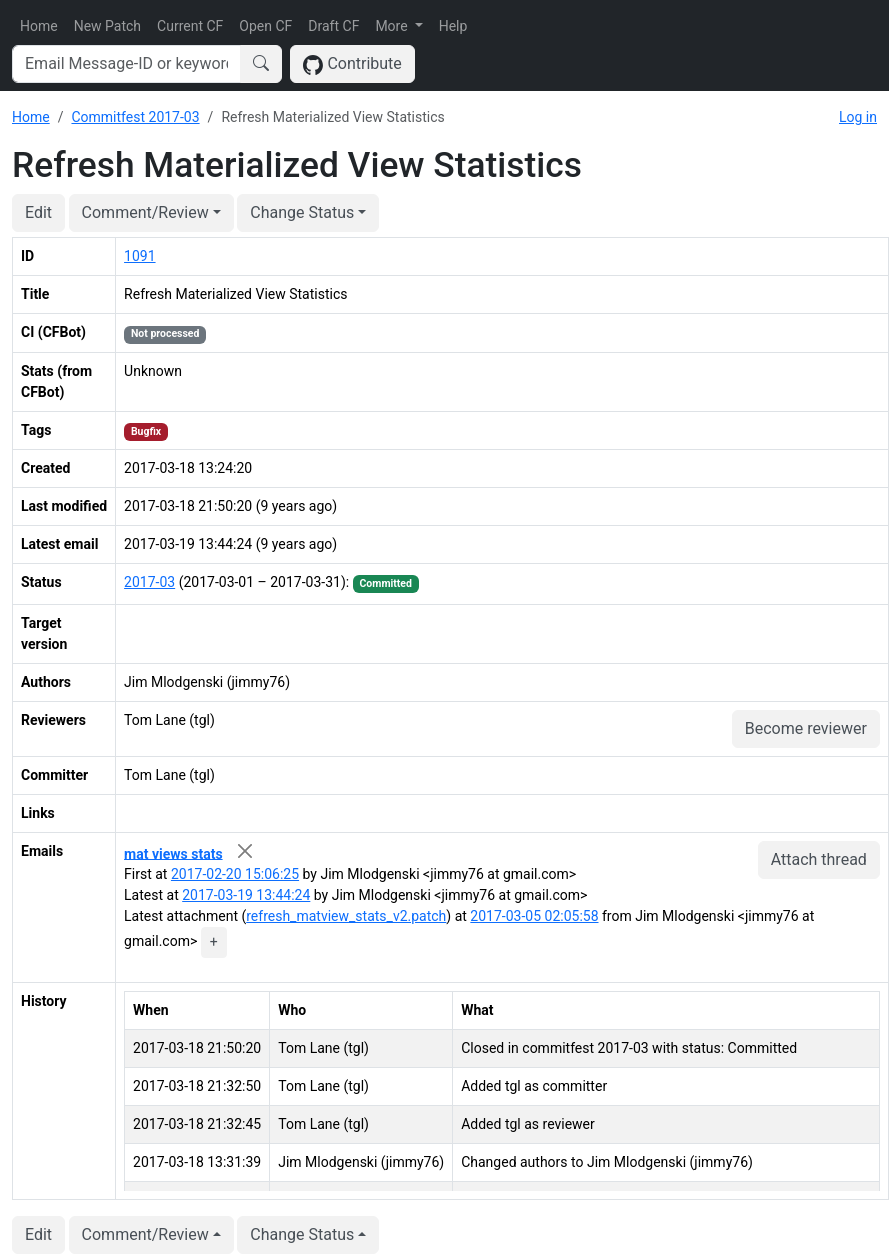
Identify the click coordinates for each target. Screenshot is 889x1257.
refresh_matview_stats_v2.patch (346, 916)
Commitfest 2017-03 (135, 117)
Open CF (265, 26)
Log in (858, 117)
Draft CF (333, 26)
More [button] (393, 26)
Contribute (352, 64)
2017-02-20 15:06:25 (235, 874)
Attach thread (819, 859)
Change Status (302, 212)
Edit (38, 212)
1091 (139, 256)
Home (39, 26)
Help (453, 26)
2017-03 (149, 582)
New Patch (107, 26)
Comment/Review (145, 212)
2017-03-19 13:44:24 (246, 895)
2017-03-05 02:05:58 (534, 916)
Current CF (190, 26)
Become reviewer (806, 728)
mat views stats (173, 853)
